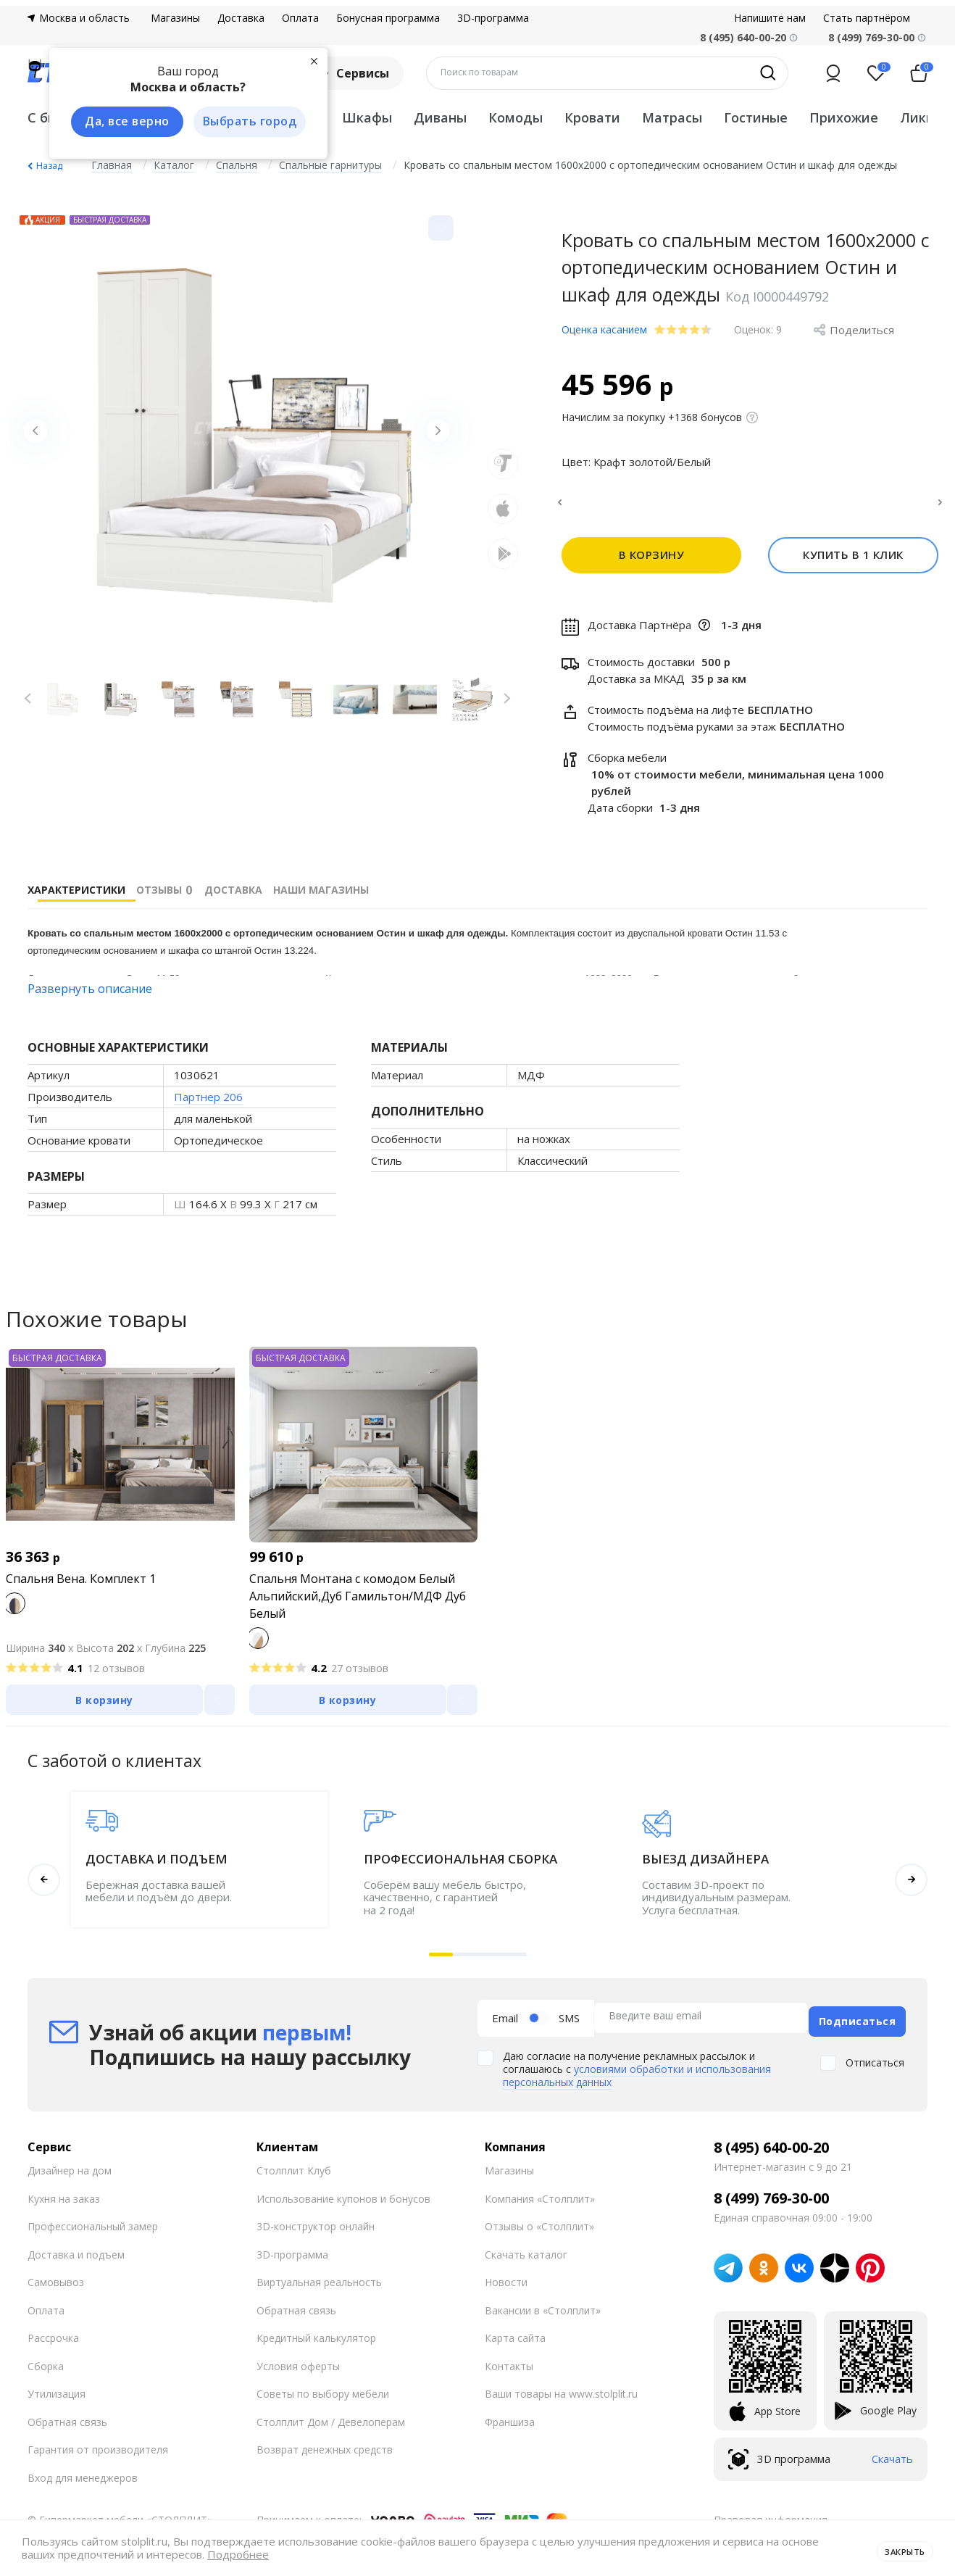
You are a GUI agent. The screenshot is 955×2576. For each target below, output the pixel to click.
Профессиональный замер (93, 2228)
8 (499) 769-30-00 (871, 37)
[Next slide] (431, 438)
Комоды (515, 117)
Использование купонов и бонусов (343, 2200)
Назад (49, 165)
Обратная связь (67, 2423)
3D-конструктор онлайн (316, 2228)
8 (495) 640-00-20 (771, 2149)
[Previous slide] (42, 438)
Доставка (240, 18)
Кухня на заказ (64, 2200)
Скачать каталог (526, 2256)
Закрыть (898, 2548)
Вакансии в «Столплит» (543, 2312)
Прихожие (843, 117)
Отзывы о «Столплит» (539, 2228)
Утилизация (57, 2396)
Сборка (46, 2368)
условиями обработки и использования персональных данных (637, 2077)
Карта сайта (515, 2340)
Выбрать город (240, 122)
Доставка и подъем (76, 2256)
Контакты (509, 2368)
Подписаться (857, 2023)
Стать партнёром (866, 18)
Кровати (592, 117)
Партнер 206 (208, 1105)
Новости (506, 2284)
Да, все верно (119, 122)
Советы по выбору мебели (323, 2396)
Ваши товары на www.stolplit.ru (561, 2396)
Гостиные (756, 117)
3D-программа (493, 18)
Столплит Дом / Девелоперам (331, 2423)
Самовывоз (56, 2284)
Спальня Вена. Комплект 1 (81, 1587)
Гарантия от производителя (98, 2452)
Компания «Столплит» (540, 2200)
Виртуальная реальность (319, 2284)
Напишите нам (770, 18)
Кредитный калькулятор (316, 2340)
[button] (441, 1963)
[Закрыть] (302, 59)
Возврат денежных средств (325, 2452)
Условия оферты (298, 2368)
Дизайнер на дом (70, 2173)
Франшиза (510, 2423)
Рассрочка (53, 2340)
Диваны (440, 117)
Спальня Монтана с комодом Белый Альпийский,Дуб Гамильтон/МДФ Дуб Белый (357, 1604)
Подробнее (238, 2555)
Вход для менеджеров (83, 2479)
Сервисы (352, 73)
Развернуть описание (90, 997)
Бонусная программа (388, 18)
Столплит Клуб (294, 2173)
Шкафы (367, 117)
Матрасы (672, 117)
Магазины (175, 18)
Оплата (300, 18)
